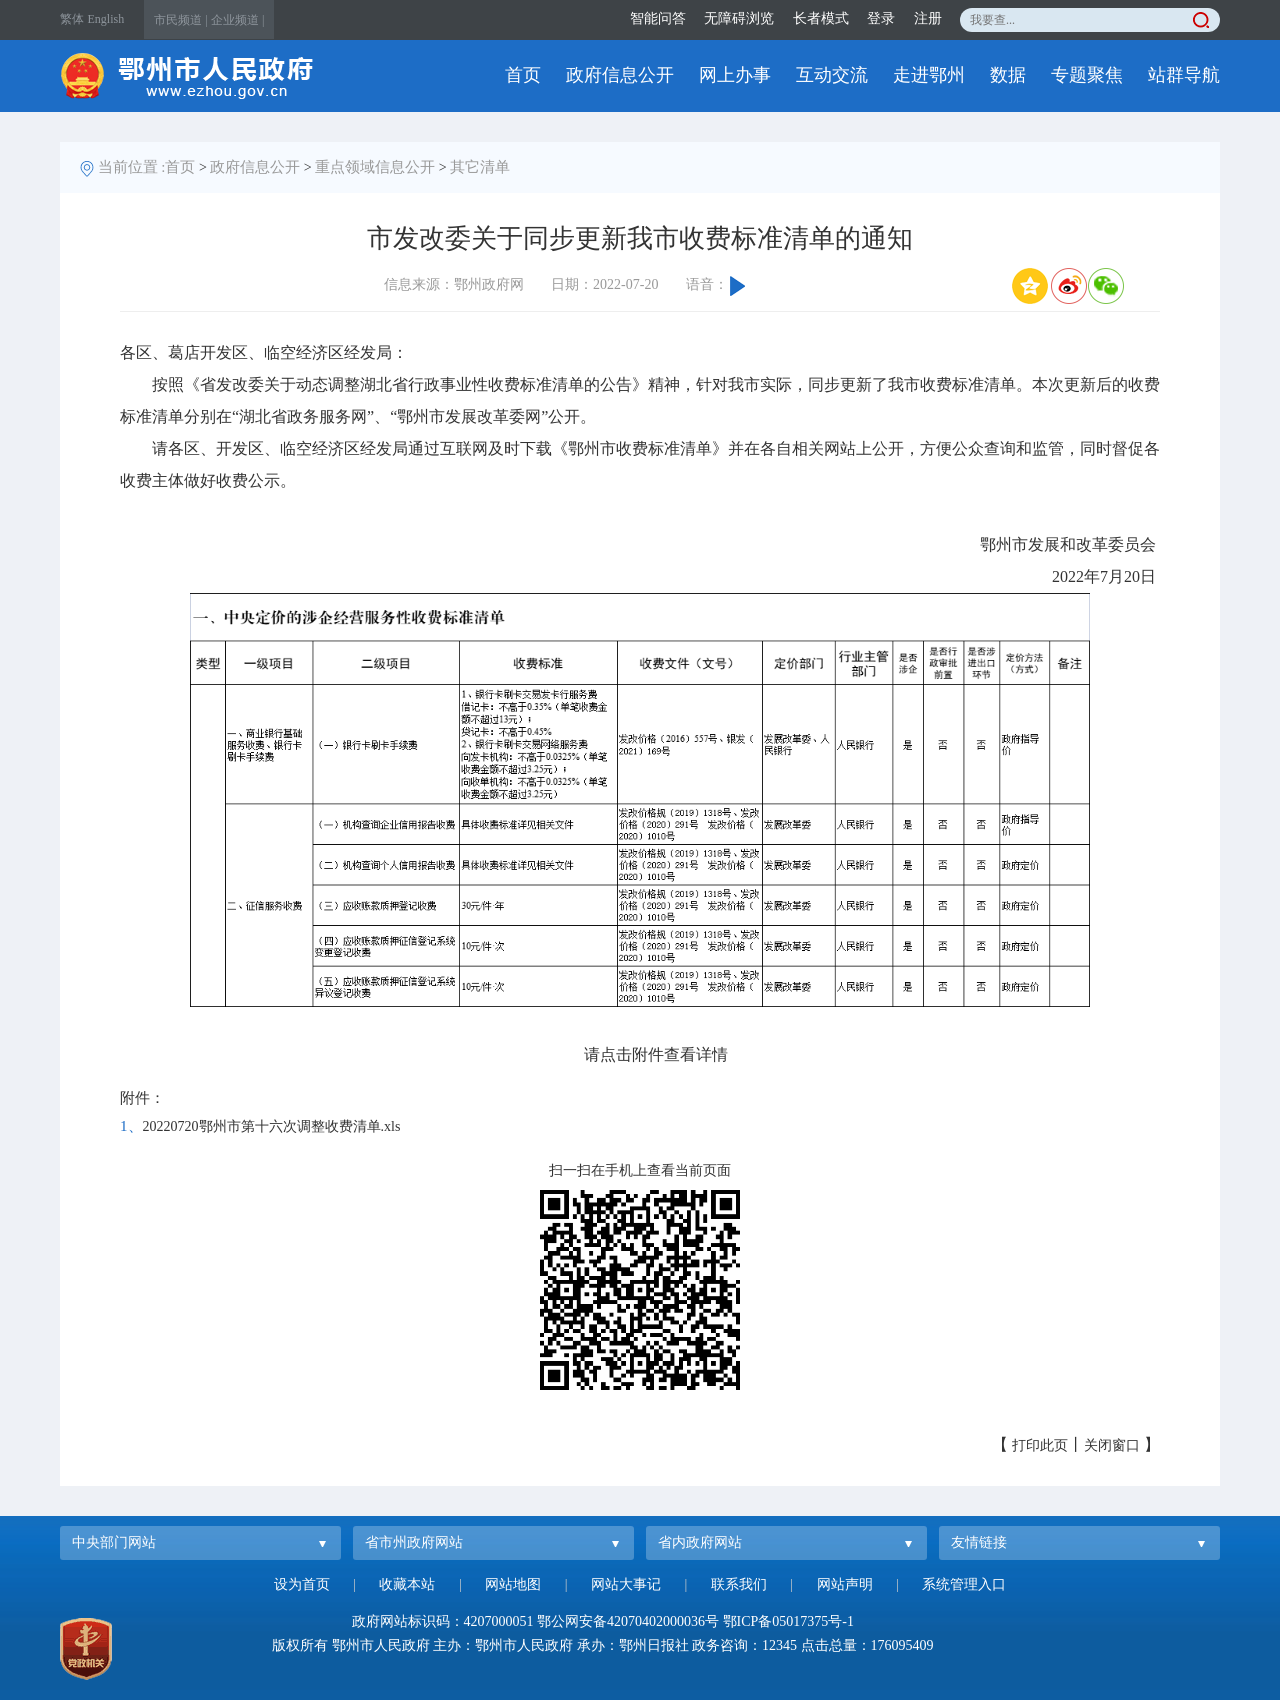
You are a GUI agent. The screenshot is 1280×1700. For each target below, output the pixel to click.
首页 (523, 75)
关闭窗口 (1112, 1445)
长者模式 (821, 18)
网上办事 (735, 75)
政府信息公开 (620, 75)
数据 (1008, 75)
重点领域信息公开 (375, 167)
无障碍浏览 (739, 18)
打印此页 (1040, 1445)
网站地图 (513, 1584)
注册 (928, 18)
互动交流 (832, 75)
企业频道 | (237, 20)
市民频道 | (180, 20)
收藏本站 (407, 1584)
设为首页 (302, 1584)
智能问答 (658, 18)
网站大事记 (626, 1584)
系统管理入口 (964, 1584)
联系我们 (739, 1584)
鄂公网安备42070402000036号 (628, 1621)
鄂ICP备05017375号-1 (788, 1621)
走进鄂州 (929, 75)
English (106, 19)
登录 (881, 18)
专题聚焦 (1087, 75)
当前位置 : (132, 167)
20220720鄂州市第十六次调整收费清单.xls (272, 1126)
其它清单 (480, 167)
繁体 (72, 19)
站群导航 (1184, 75)
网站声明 (845, 1584)
